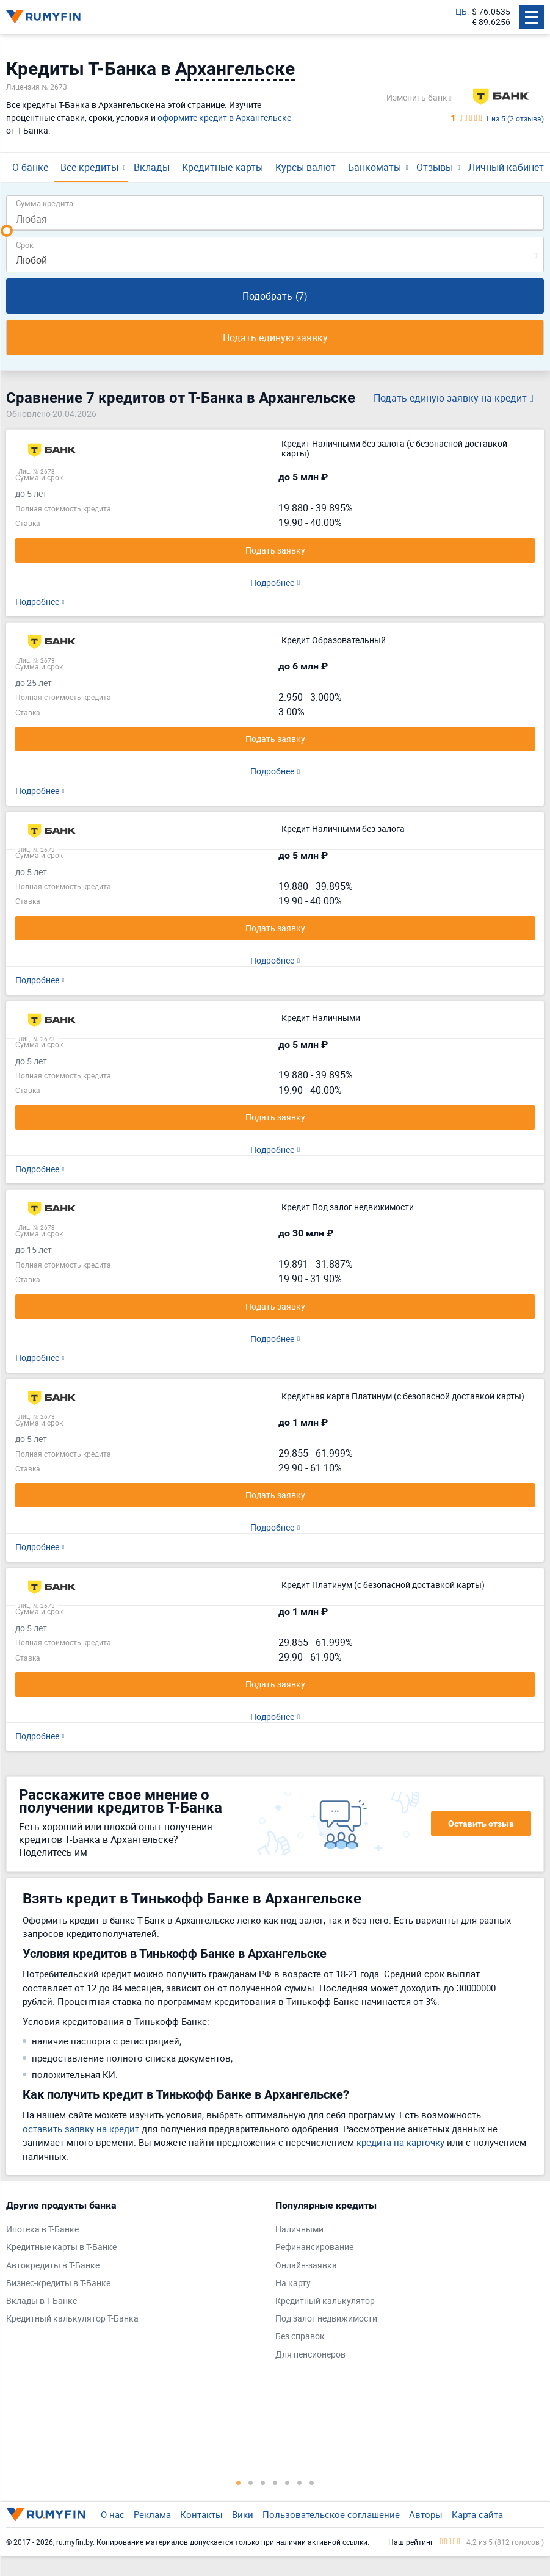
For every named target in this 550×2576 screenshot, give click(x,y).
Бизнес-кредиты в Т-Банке (58, 2283)
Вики (242, 2514)
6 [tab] (300, 2483)
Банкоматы (374, 167)
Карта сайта (477, 2514)
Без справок (300, 2336)
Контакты (201, 2514)
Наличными (299, 2229)
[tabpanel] (134, 2264)
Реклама (152, 2514)
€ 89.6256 (491, 22)
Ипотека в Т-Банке (42, 2229)
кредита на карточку (400, 2142)
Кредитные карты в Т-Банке (61, 2247)
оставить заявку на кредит (81, 2129)
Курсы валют (305, 167)
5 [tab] (287, 2483)
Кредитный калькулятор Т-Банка (72, 2319)
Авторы (426, 2514)
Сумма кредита (44, 203)
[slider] (7, 231)
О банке (30, 167)
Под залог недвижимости (326, 2319)
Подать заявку (275, 550)
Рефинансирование (314, 2247)
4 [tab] (275, 2483)
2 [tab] (251, 2483)
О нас (113, 2514)
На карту (293, 2283)
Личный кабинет (506, 167)
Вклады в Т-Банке (41, 2301)
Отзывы (434, 167)
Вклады (152, 167)
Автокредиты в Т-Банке (53, 2265)
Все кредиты (89, 167)
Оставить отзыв (481, 1823)
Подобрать (275, 296)
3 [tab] (263, 2483)
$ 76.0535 (491, 12)
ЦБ (461, 12)
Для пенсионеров (310, 2355)
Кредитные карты (222, 167)
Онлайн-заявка (306, 2265)
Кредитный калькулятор (325, 2301)
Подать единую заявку (275, 337)
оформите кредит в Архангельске (224, 117)
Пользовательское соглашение (331, 2514)
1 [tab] (239, 2483)
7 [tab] (312, 2483)
